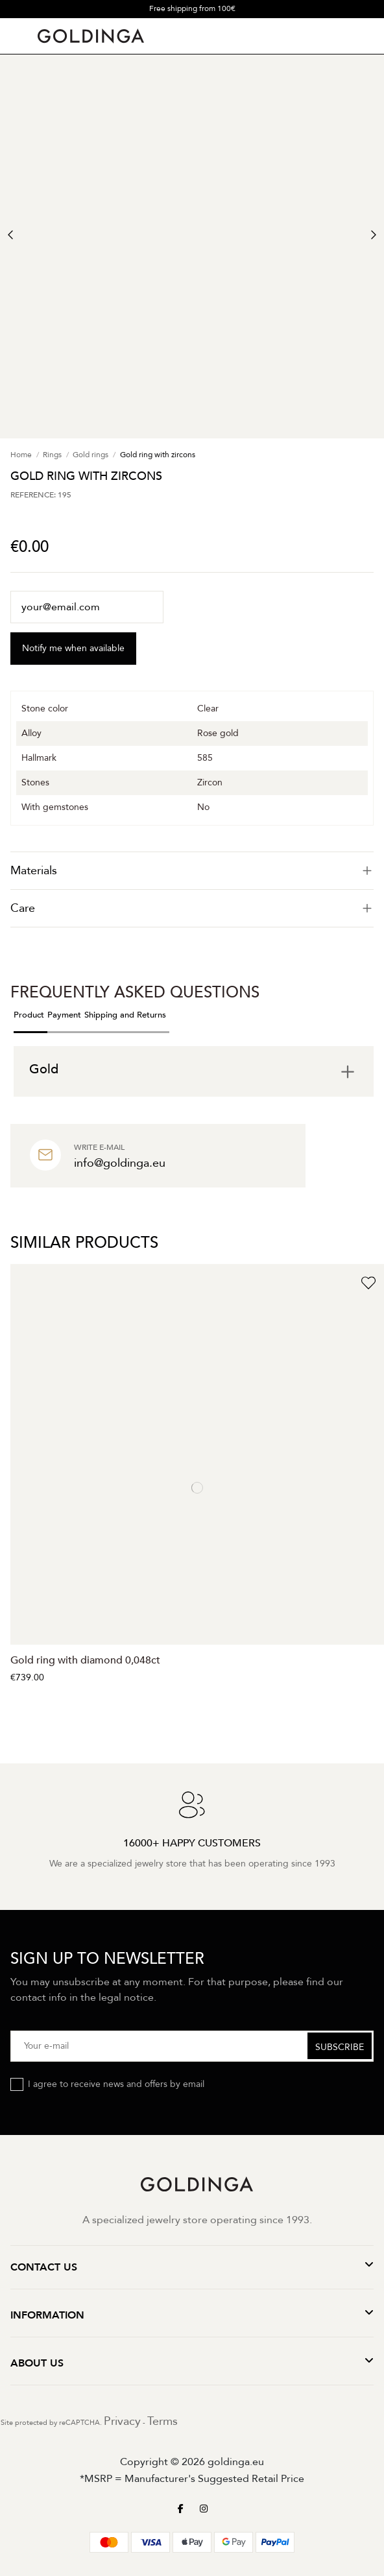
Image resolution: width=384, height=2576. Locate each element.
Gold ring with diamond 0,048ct (85, 1660)
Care (192, 908)
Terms (162, 2421)
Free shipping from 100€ (192, 8)
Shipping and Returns (125, 1015)
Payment (64, 1015)
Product (29, 1015)
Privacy (122, 2421)
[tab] (192, 871)
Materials (192, 871)
